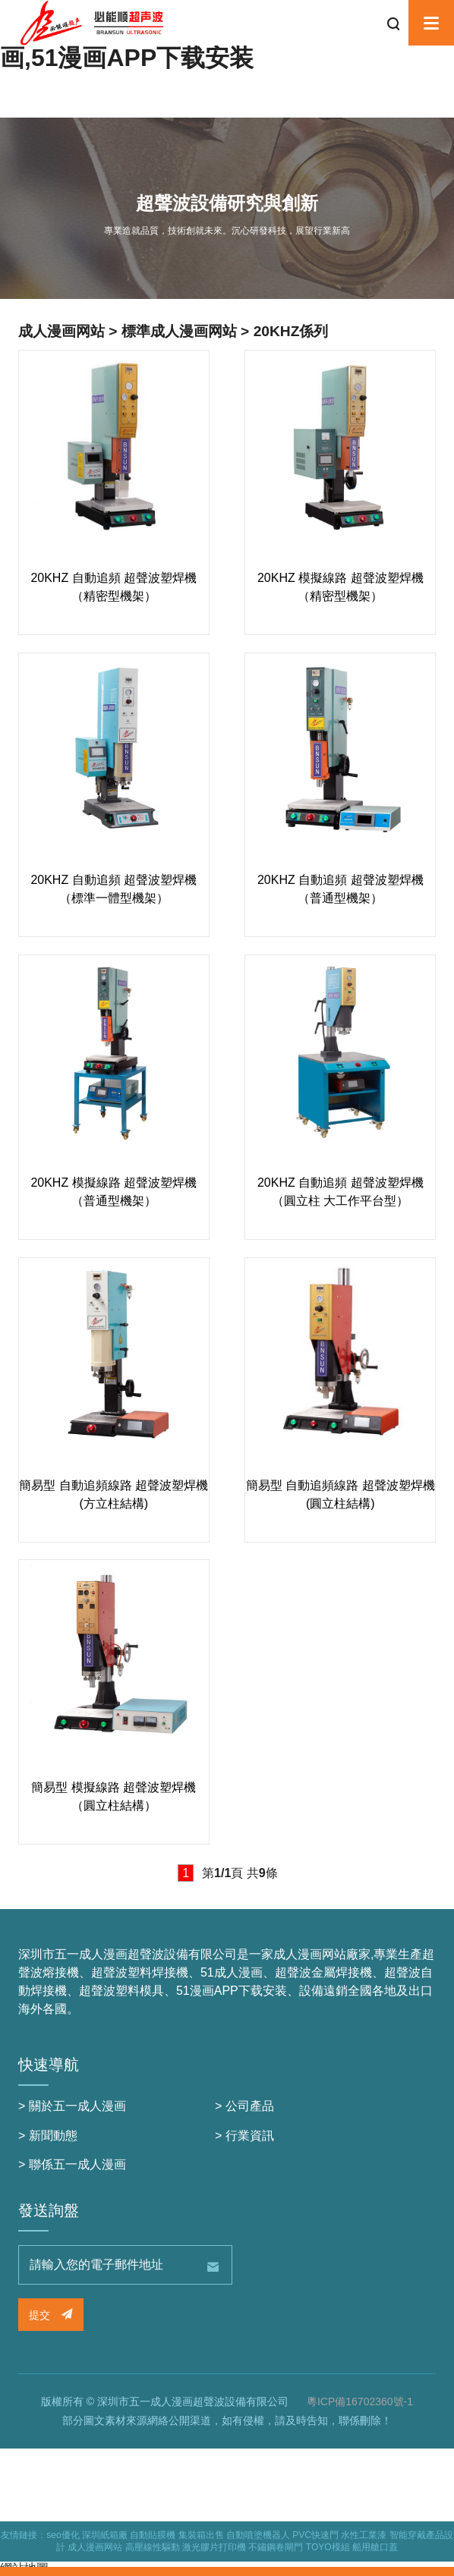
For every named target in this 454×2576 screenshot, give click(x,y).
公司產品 (249, 2105)
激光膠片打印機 (214, 2547)
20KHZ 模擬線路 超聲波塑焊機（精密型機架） (340, 586)
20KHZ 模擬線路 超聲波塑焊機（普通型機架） (113, 1191)
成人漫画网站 (95, 2547)
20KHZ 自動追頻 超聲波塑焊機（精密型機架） (113, 586)
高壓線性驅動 (152, 2547)
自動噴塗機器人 (258, 2535)
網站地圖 (24, 2568)
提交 (50, 2314)
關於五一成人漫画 (77, 2105)
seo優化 (62, 2535)
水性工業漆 (363, 2535)
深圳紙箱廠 (105, 2535)
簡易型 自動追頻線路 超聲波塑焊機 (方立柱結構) (113, 1494)
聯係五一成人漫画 (77, 2164)
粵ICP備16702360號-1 (360, 2401)
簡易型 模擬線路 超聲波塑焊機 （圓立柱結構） (113, 1796)
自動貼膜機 (152, 2535)
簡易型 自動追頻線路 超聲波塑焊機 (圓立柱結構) (340, 1494)
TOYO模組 (328, 2547)
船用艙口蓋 (375, 2547)
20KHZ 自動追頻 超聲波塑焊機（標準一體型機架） (113, 888)
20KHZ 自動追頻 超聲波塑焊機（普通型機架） (340, 888)
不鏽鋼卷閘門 (275, 2547)
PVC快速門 (315, 2535)
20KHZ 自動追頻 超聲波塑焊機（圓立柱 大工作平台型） (340, 1191)
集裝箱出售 (201, 2535)
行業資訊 (249, 2135)
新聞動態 (53, 2135)
